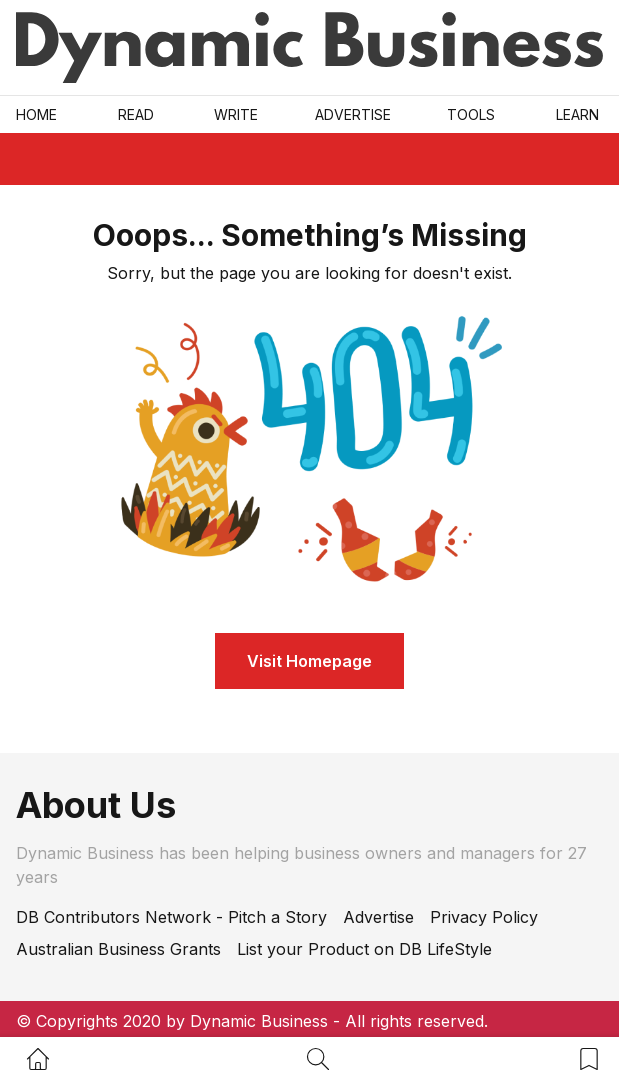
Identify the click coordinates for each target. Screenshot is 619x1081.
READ (136, 114)
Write (236, 114)
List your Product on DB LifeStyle (364, 949)
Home (36, 114)
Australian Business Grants (118, 949)
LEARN (577, 114)
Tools (471, 114)
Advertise (353, 114)
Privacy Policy (484, 917)
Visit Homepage (309, 661)
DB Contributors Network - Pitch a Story (171, 917)
